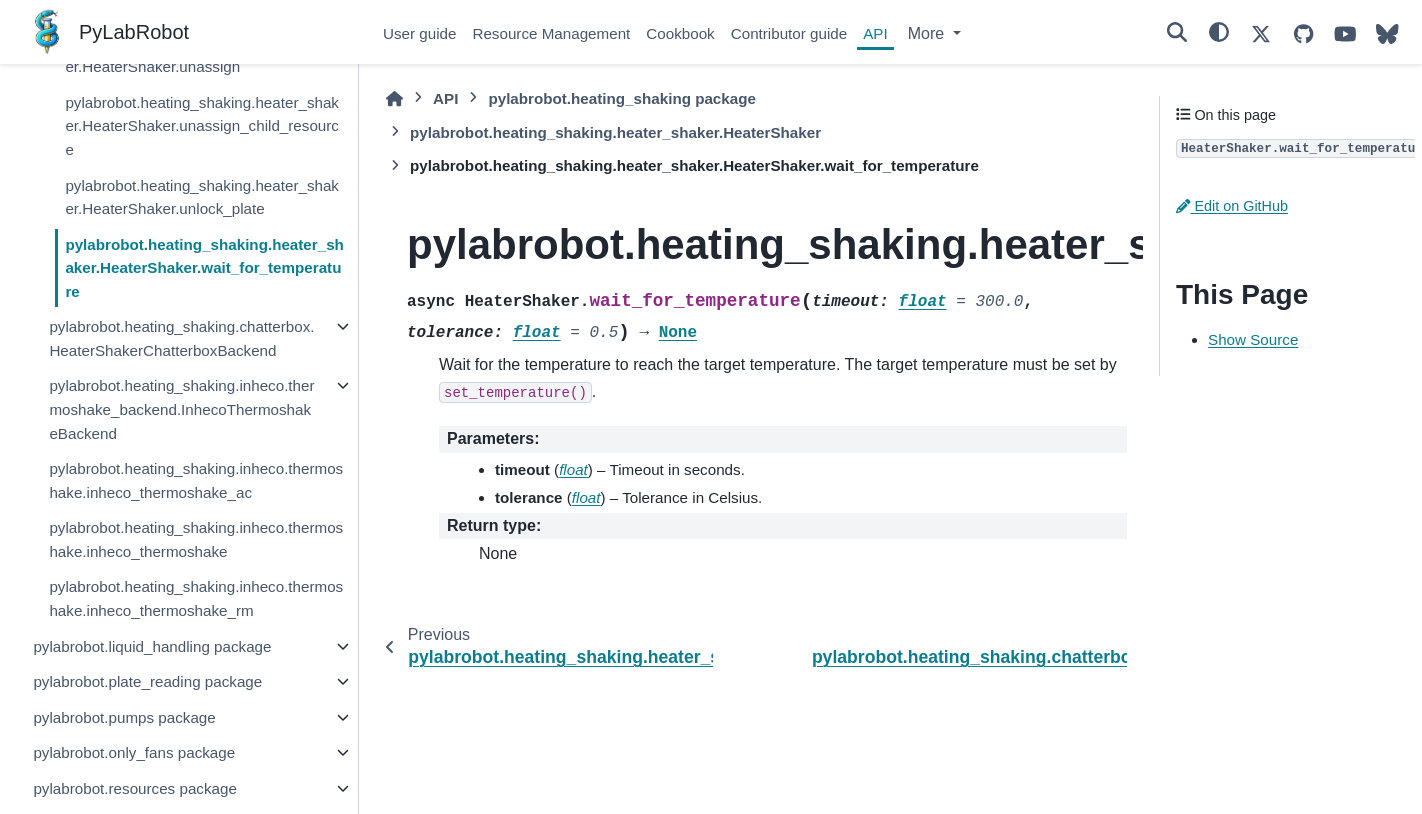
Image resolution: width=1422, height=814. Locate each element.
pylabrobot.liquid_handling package (152, 646)
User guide (419, 33)
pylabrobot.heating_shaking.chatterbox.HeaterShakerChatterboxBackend (181, 338)
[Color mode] (1219, 32)
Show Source (1253, 339)
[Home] (394, 99)
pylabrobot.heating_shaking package (622, 98)
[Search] (1177, 32)
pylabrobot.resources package (134, 788)
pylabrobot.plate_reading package (147, 681)
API (875, 33)
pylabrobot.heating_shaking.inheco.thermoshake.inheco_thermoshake (196, 539)
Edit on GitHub (1232, 206)
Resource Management (551, 33)
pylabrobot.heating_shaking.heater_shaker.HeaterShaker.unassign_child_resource (202, 126)
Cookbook (680, 33)
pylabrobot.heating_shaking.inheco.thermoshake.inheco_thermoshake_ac (196, 480)
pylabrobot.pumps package (124, 717)
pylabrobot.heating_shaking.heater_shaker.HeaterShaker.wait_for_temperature (204, 268)
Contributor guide (789, 33)
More (928, 33)
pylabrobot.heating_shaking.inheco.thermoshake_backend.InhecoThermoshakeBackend (181, 409)
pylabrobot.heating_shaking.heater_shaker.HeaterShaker (615, 132)
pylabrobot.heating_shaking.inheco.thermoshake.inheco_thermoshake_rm (196, 598)
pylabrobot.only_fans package (134, 752)
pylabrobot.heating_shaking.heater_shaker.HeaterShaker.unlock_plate (202, 197)
